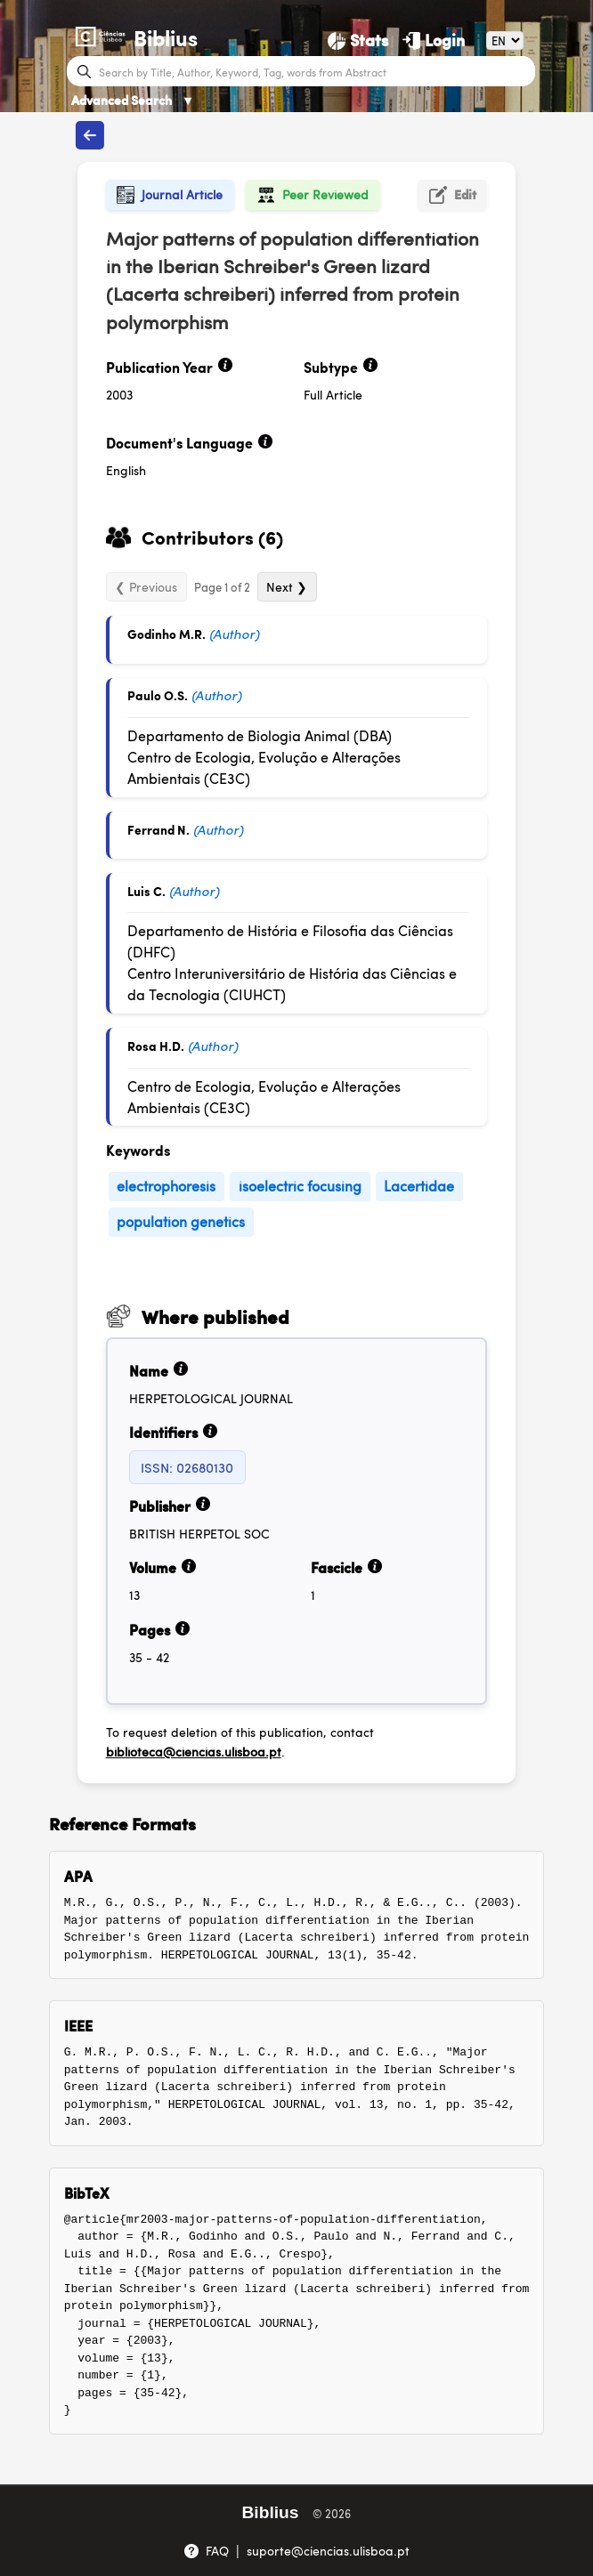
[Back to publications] (90, 135)
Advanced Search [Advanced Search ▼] (132, 100)
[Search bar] (314, 71)
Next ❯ (286, 586)
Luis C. (146, 891)
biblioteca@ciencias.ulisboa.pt (193, 1751)
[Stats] (358, 40)
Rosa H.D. (155, 1045)
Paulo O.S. (157, 695)
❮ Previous (146, 586)
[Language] (505, 40)
